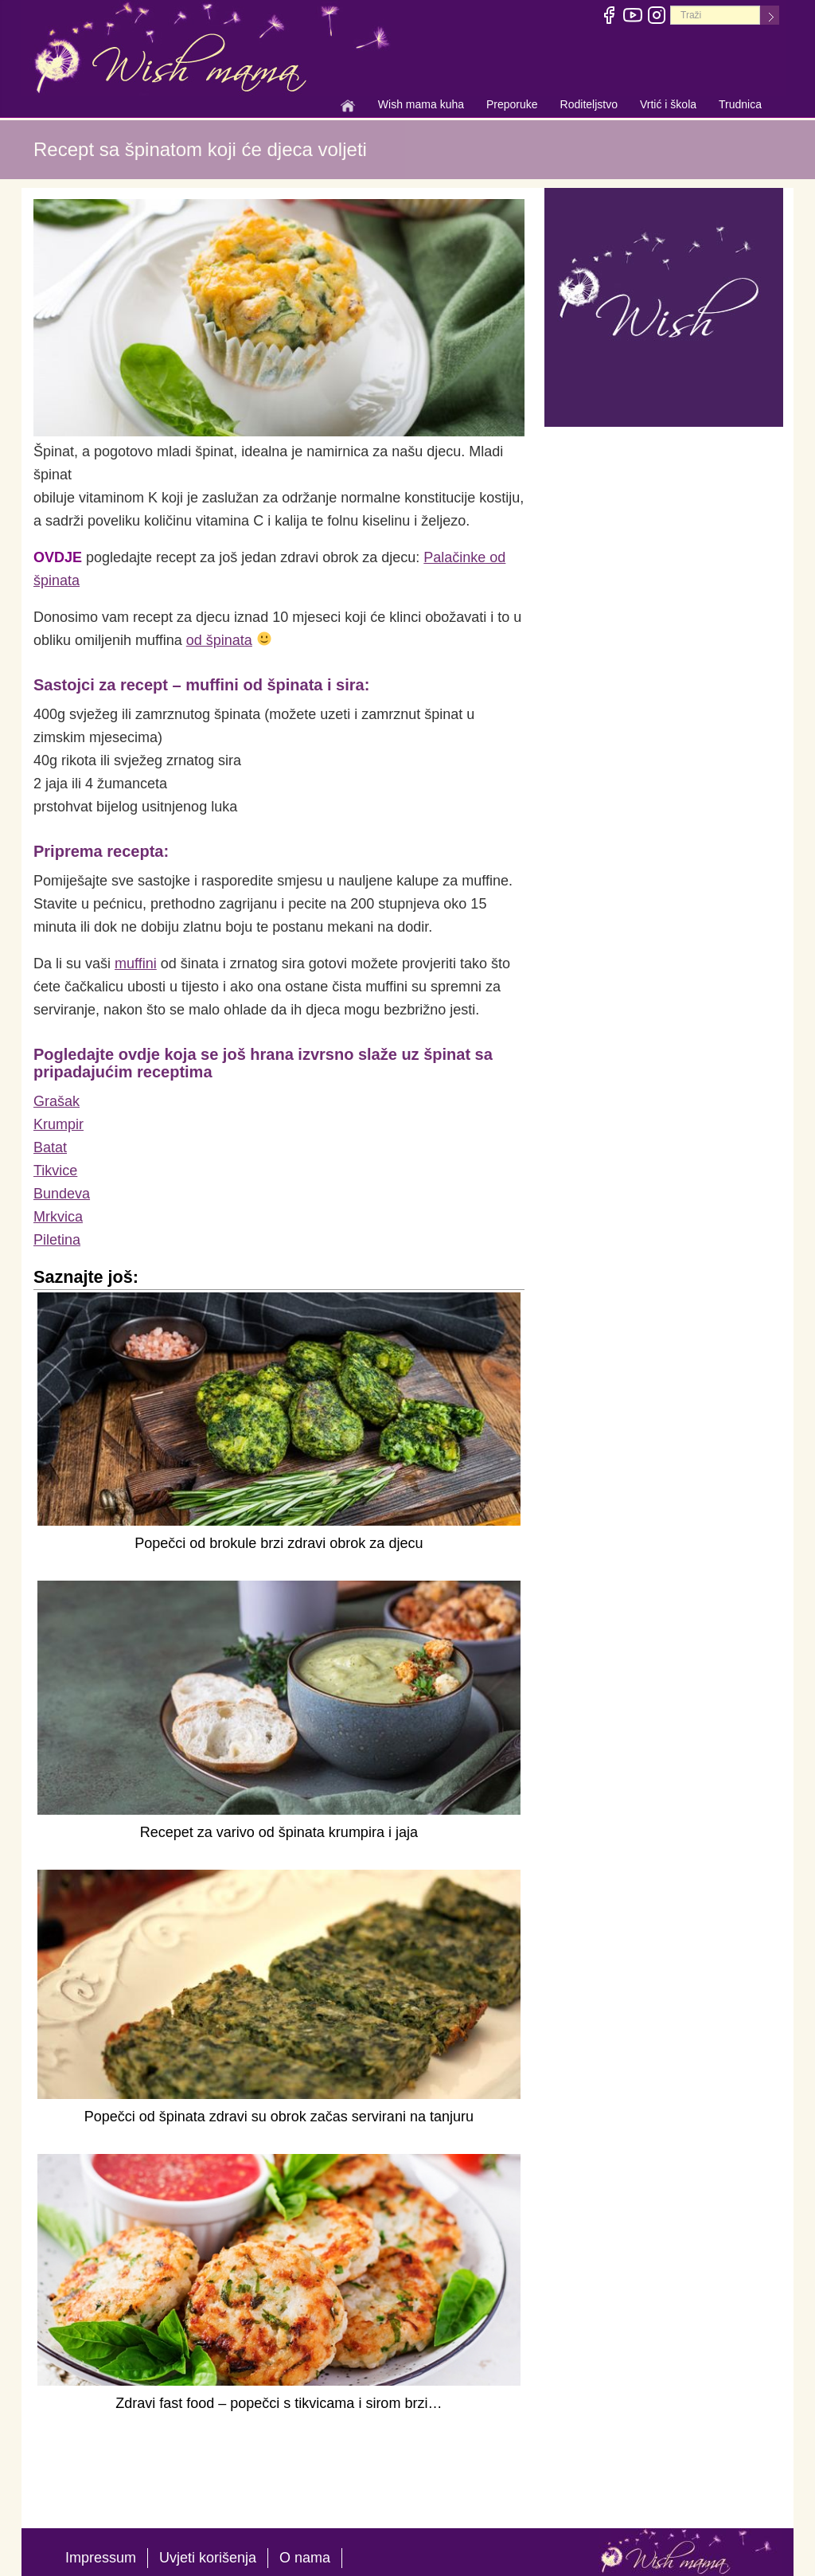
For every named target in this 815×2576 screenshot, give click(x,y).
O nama (304, 2558)
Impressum (100, 2558)
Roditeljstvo (589, 106)
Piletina (56, 1240)
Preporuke (512, 106)
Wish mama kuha (421, 106)
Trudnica (740, 104)
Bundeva (61, 1194)
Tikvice (55, 1171)
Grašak (56, 1101)
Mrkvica (58, 1217)
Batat (50, 1147)
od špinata (219, 640)
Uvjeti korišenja (207, 2558)
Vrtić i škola (668, 106)
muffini (136, 963)
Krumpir (58, 1124)
